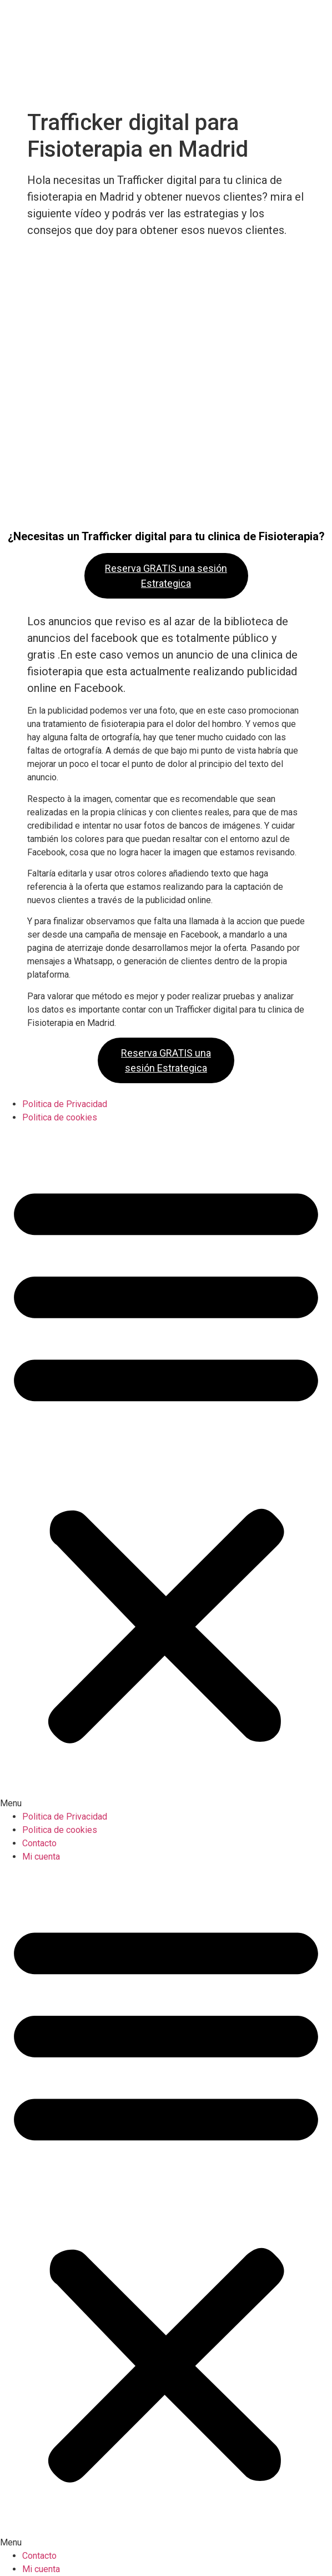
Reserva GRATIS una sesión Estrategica (166, 575)
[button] (166, 1467)
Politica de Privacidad (64, 1104)
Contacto (39, 1843)
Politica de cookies (59, 1117)
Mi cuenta (41, 1856)
